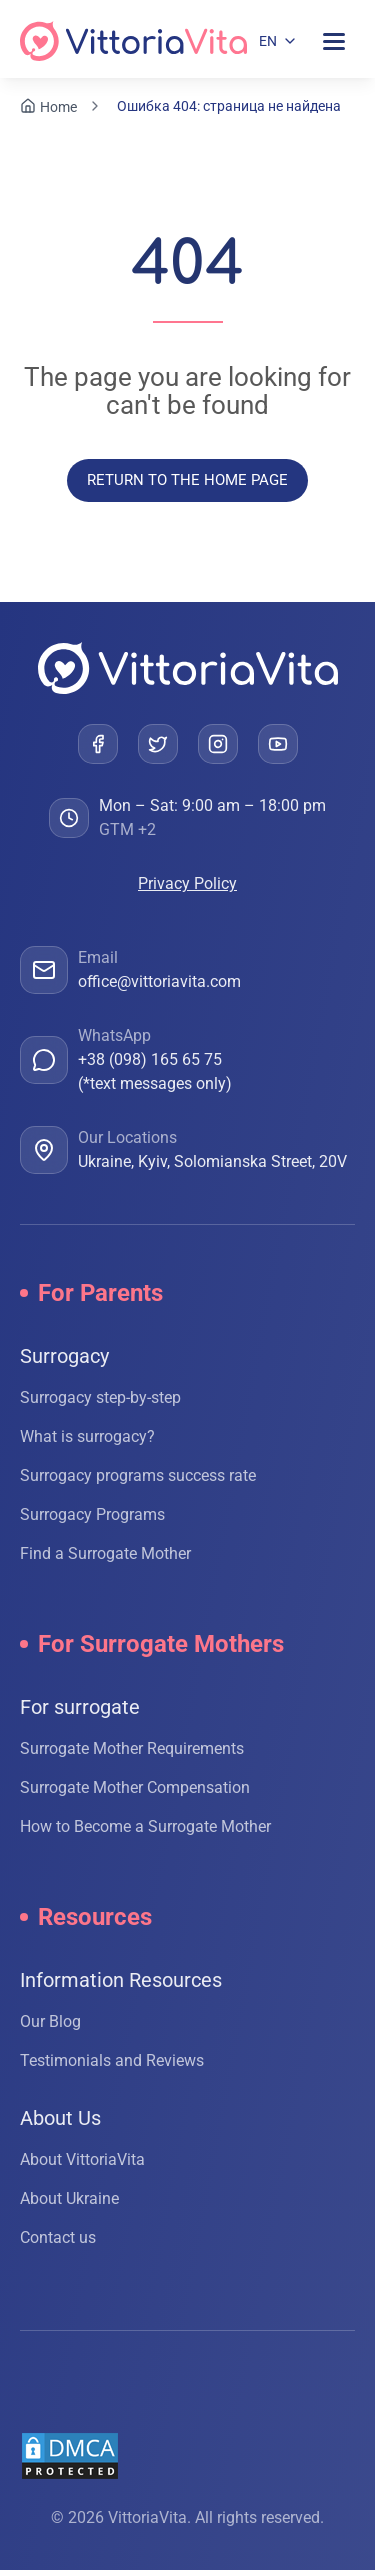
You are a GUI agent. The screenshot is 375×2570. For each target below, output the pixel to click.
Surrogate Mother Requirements (132, 1748)
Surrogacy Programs (92, 1514)
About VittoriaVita (82, 2159)
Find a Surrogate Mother (105, 1553)
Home (58, 106)
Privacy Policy (187, 883)
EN (268, 41)
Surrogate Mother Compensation (135, 1787)
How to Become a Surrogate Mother (145, 1826)
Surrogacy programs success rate (138, 1475)
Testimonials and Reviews (112, 2060)
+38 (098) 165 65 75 (150, 1059)
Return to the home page (187, 480)
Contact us (58, 2237)
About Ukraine (69, 2198)
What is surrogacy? (87, 1436)
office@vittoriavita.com (159, 981)
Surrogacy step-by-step (100, 1397)
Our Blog (50, 2021)
